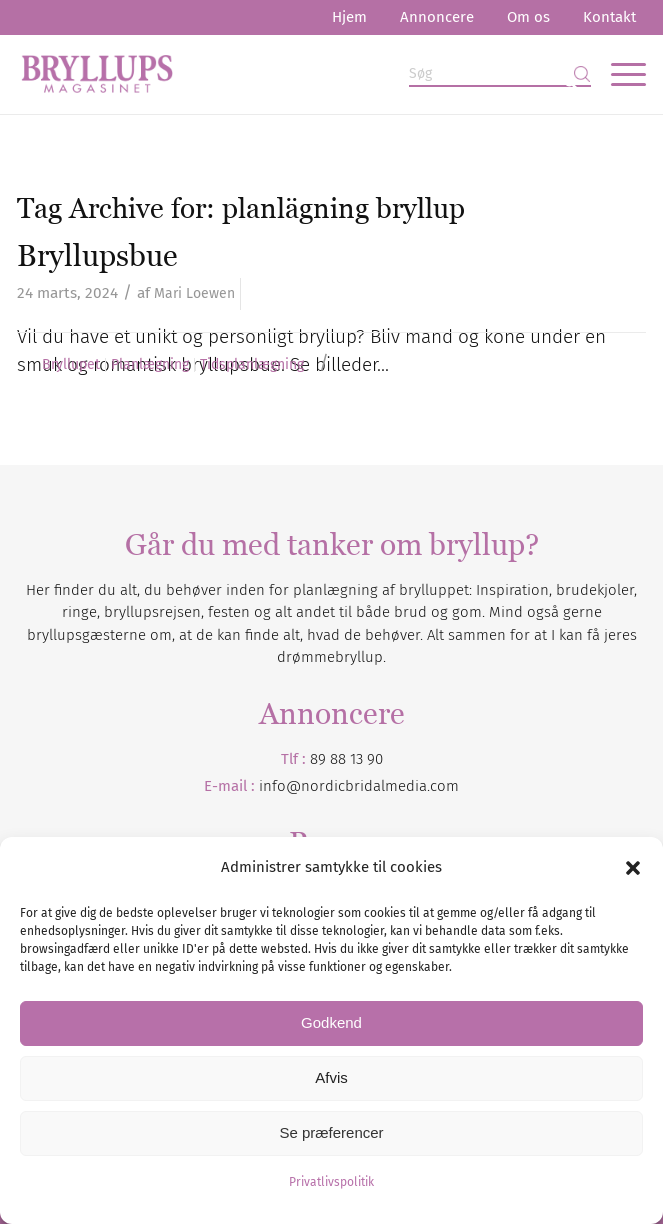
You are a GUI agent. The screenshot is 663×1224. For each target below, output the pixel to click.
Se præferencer (331, 1132)
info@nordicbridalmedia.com (359, 786)
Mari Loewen (194, 293)
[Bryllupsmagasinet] (269, 74)
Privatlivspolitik (331, 1182)
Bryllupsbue (97, 255)
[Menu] (618, 74)
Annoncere (437, 17)
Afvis (331, 1077)
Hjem (349, 17)
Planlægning (150, 365)
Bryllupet (71, 365)
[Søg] (500, 74)
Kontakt (609, 17)
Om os (528, 17)
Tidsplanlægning (252, 365)
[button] (633, 868)
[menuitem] (349, 17)
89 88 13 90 (346, 759)
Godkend (331, 1022)
